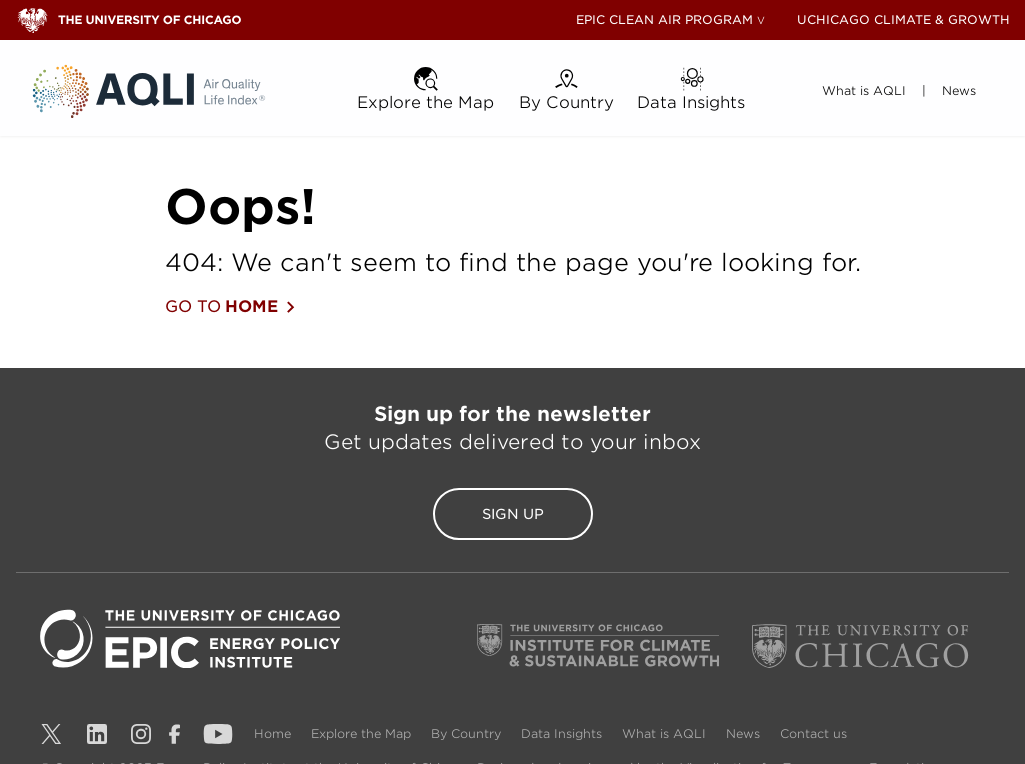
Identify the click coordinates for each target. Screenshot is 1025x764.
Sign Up (513, 514)
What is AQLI (666, 733)
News (745, 733)
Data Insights (563, 733)
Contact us (813, 733)
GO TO (230, 307)
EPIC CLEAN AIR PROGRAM (664, 19)
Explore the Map (363, 733)
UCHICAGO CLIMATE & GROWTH (903, 19)
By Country (468, 733)
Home (274, 733)
